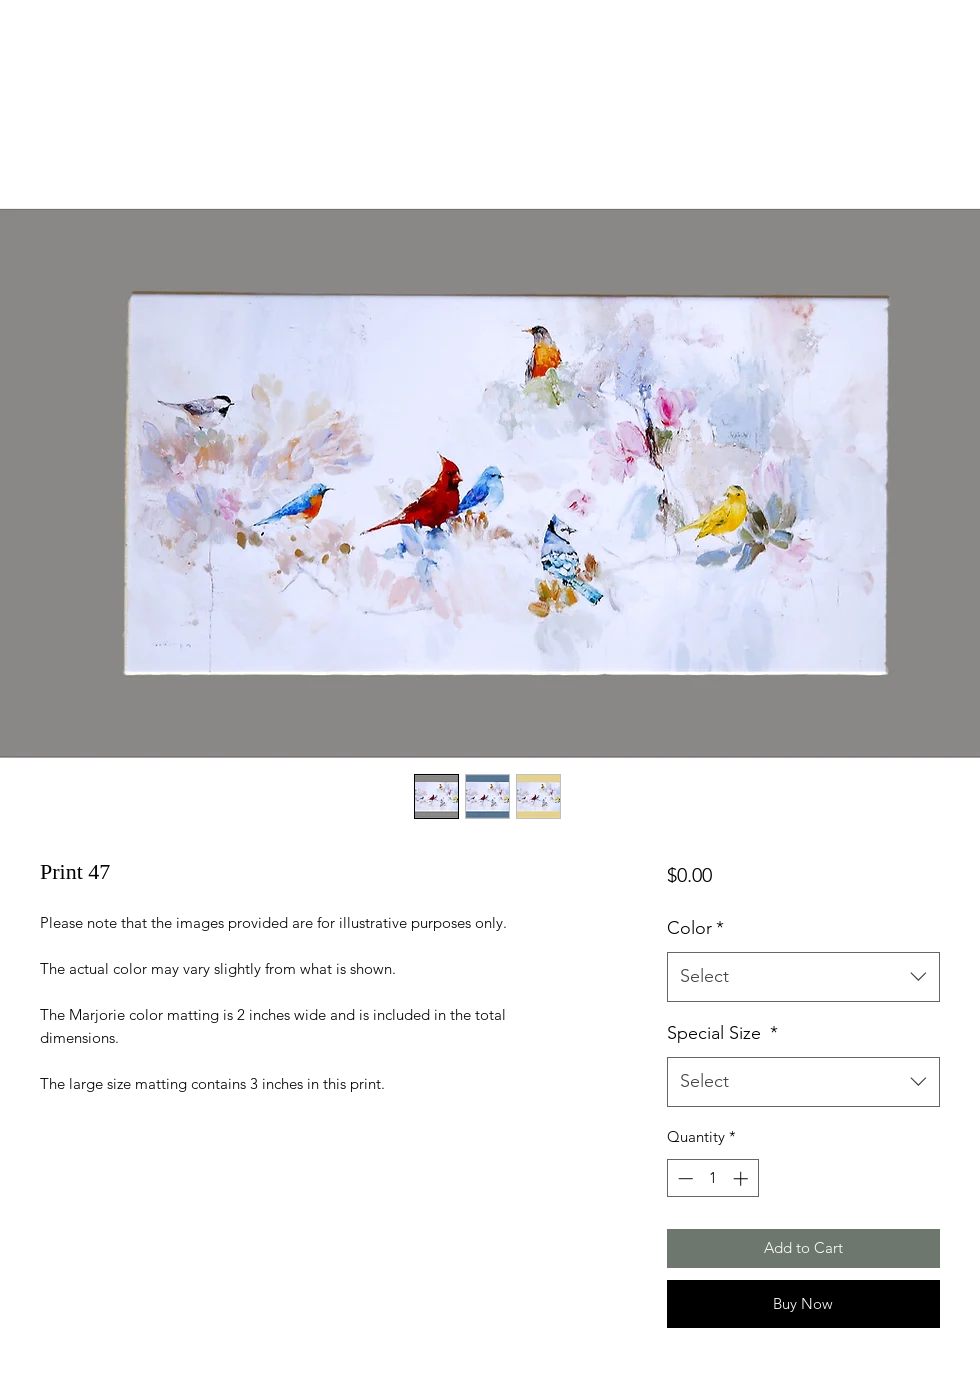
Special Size (722, 1033)
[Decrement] (683, 1178)
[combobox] (803, 977)
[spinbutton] (712, 1178)
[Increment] (742, 1178)
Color (695, 928)
